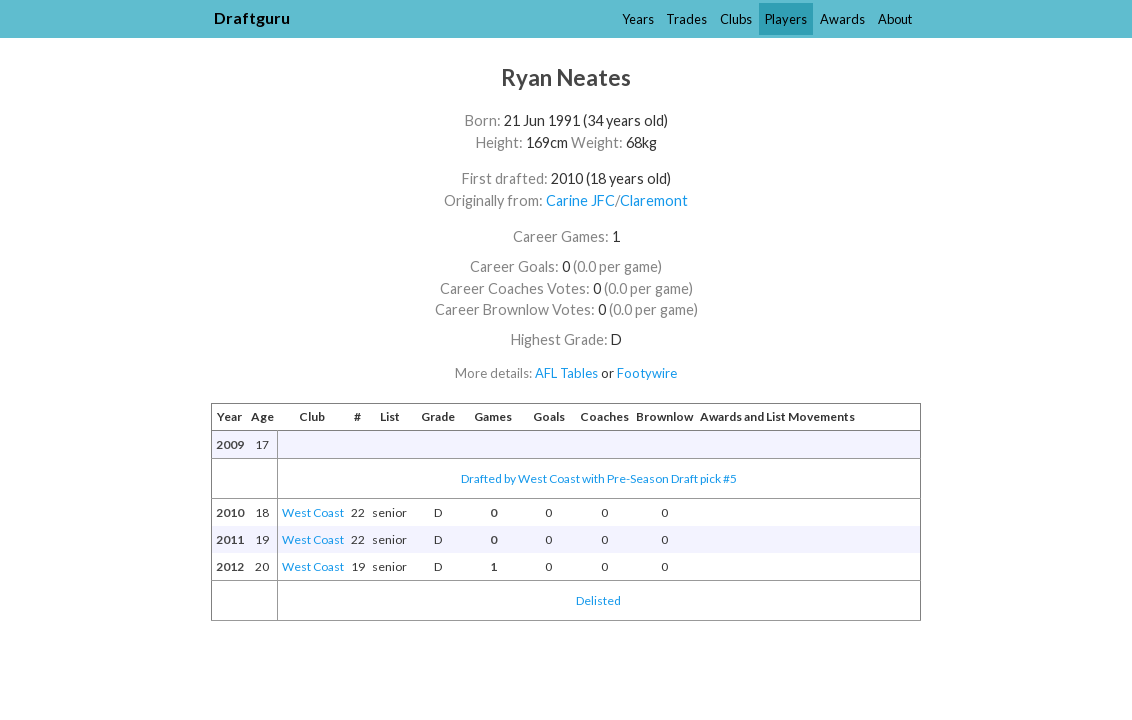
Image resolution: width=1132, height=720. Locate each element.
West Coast (313, 512)
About (895, 19)
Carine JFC (580, 200)
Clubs (736, 19)
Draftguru (252, 17)
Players (786, 19)
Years (638, 19)
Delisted (598, 600)
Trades (686, 19)
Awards (842, 19)
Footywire (647, 373)
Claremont (654, 200)
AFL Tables (566, 373)
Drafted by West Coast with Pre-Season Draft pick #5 (599, 478)
